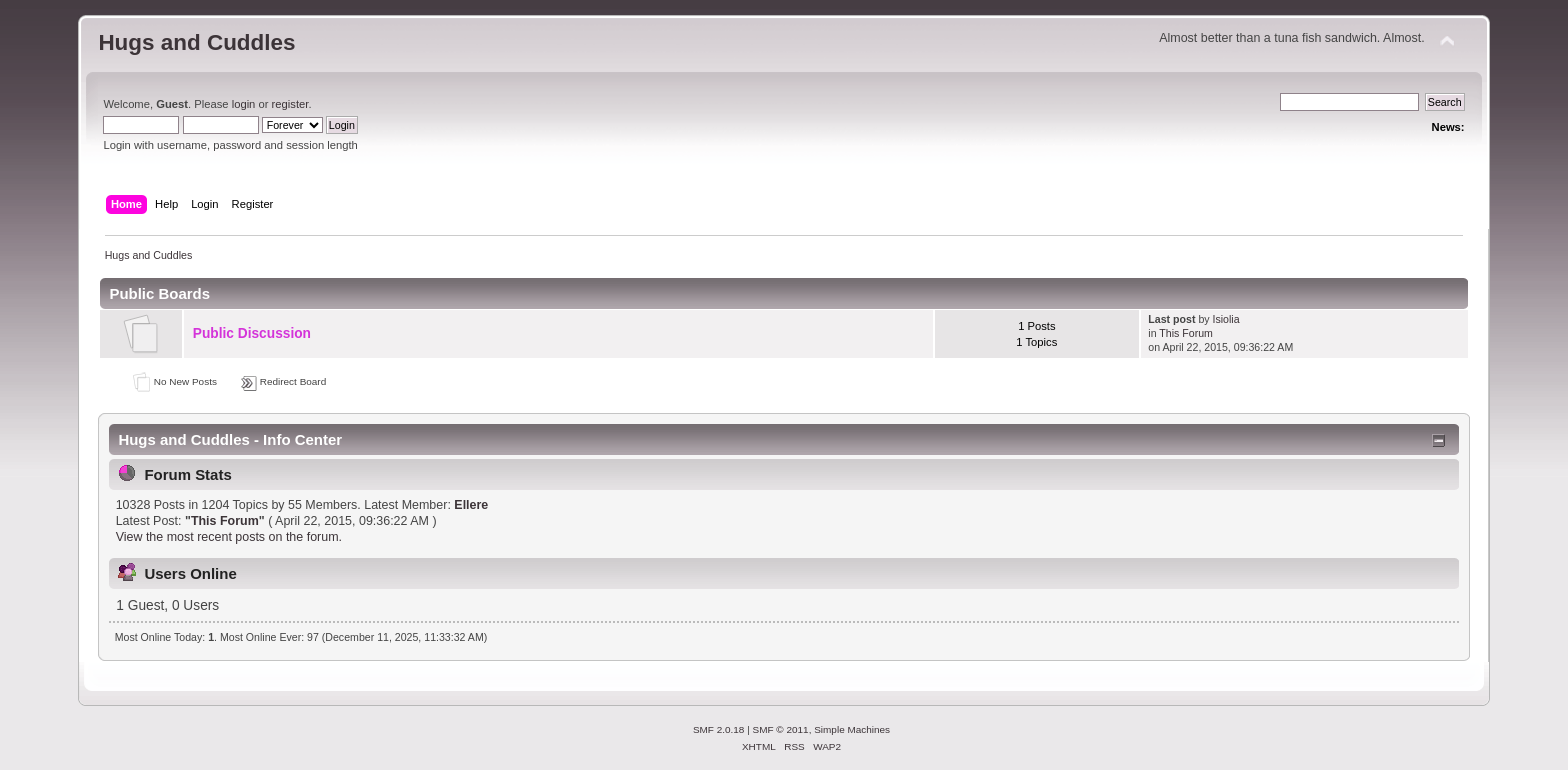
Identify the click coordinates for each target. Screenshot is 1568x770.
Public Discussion (252, 333)
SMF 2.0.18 (719, 729)
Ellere (471, 505)
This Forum (1186, 333)
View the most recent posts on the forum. (229, 537)
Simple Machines (852, 729)
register (290, 104)
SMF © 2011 (781, 729)
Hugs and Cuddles (196, 42)
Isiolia (1226, 319)
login (244, 104)
